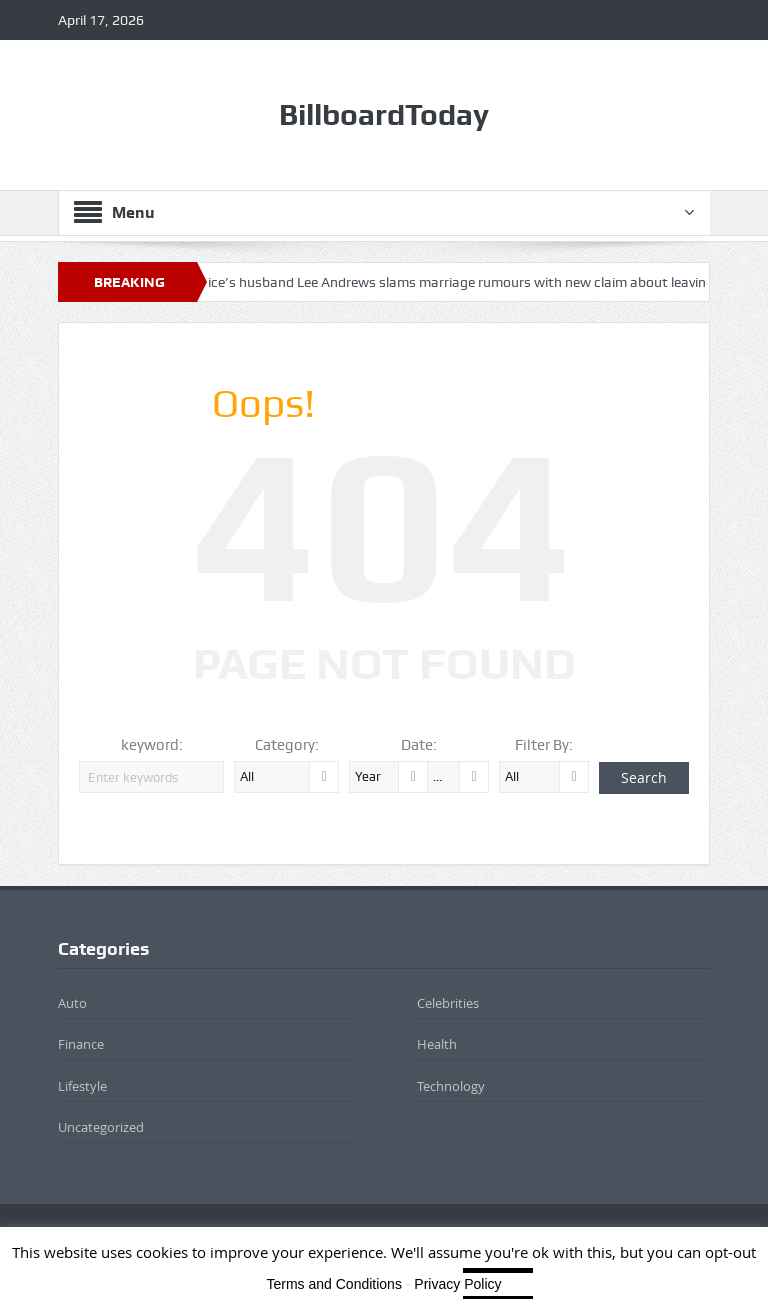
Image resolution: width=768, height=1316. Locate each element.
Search (644, 777)
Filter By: (544, 745)
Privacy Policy (457, 1284)
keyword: (152, 745)
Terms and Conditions (334, 1284)
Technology (451, 1086)
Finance (81, 1044)
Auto (72, 1003)
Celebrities (448, 1003)
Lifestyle (82, 1086)
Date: (419, 745)
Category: (287, 745)
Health (437, 1044)
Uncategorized (101, 1127)
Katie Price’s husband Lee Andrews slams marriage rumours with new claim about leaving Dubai (462, 282)
